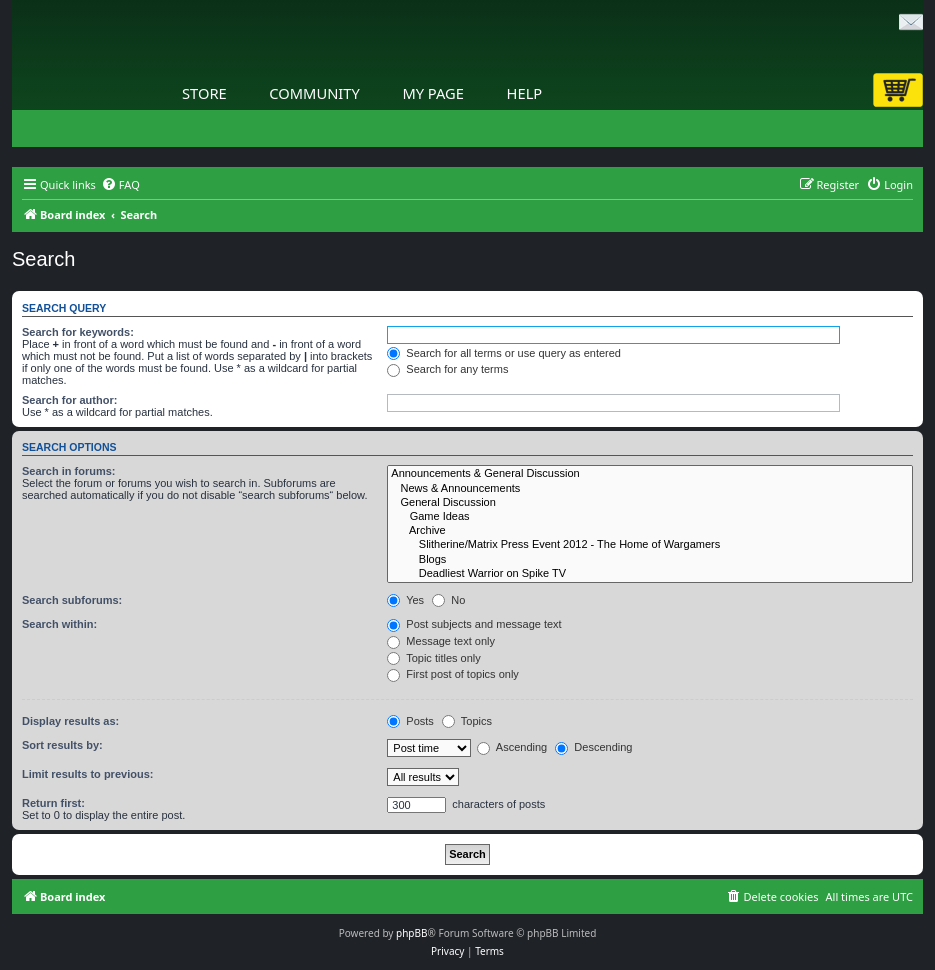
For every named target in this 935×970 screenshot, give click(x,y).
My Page (433, 93)
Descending (593, 747)
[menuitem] (120, 185)
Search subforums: (72, 600)
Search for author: (69, 400)
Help (525, 93)
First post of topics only (453, 674)
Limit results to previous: (87, 774)
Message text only (441, 641)
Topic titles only (433, 658)
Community (314, 93)
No (448, 600)
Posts (410, 721)
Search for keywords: (78, 332)
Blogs (650, 560)
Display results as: (70, 721)
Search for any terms (447, 369)
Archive (650, 531)
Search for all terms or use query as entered (504, 353)
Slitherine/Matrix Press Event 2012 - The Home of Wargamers (650, 545)
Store (204, 93)
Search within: (59, 624)
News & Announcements (650, 489)
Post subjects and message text (474, 624)
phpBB (411, 933)
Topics (467, 721)
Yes (405, 600)
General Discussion (650, 503)
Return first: (53, 803)
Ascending (512, 747)
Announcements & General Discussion (650, 474)
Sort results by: (62, 745)
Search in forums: (69, 471)
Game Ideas (650, 517)
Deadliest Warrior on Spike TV (650, 574)
